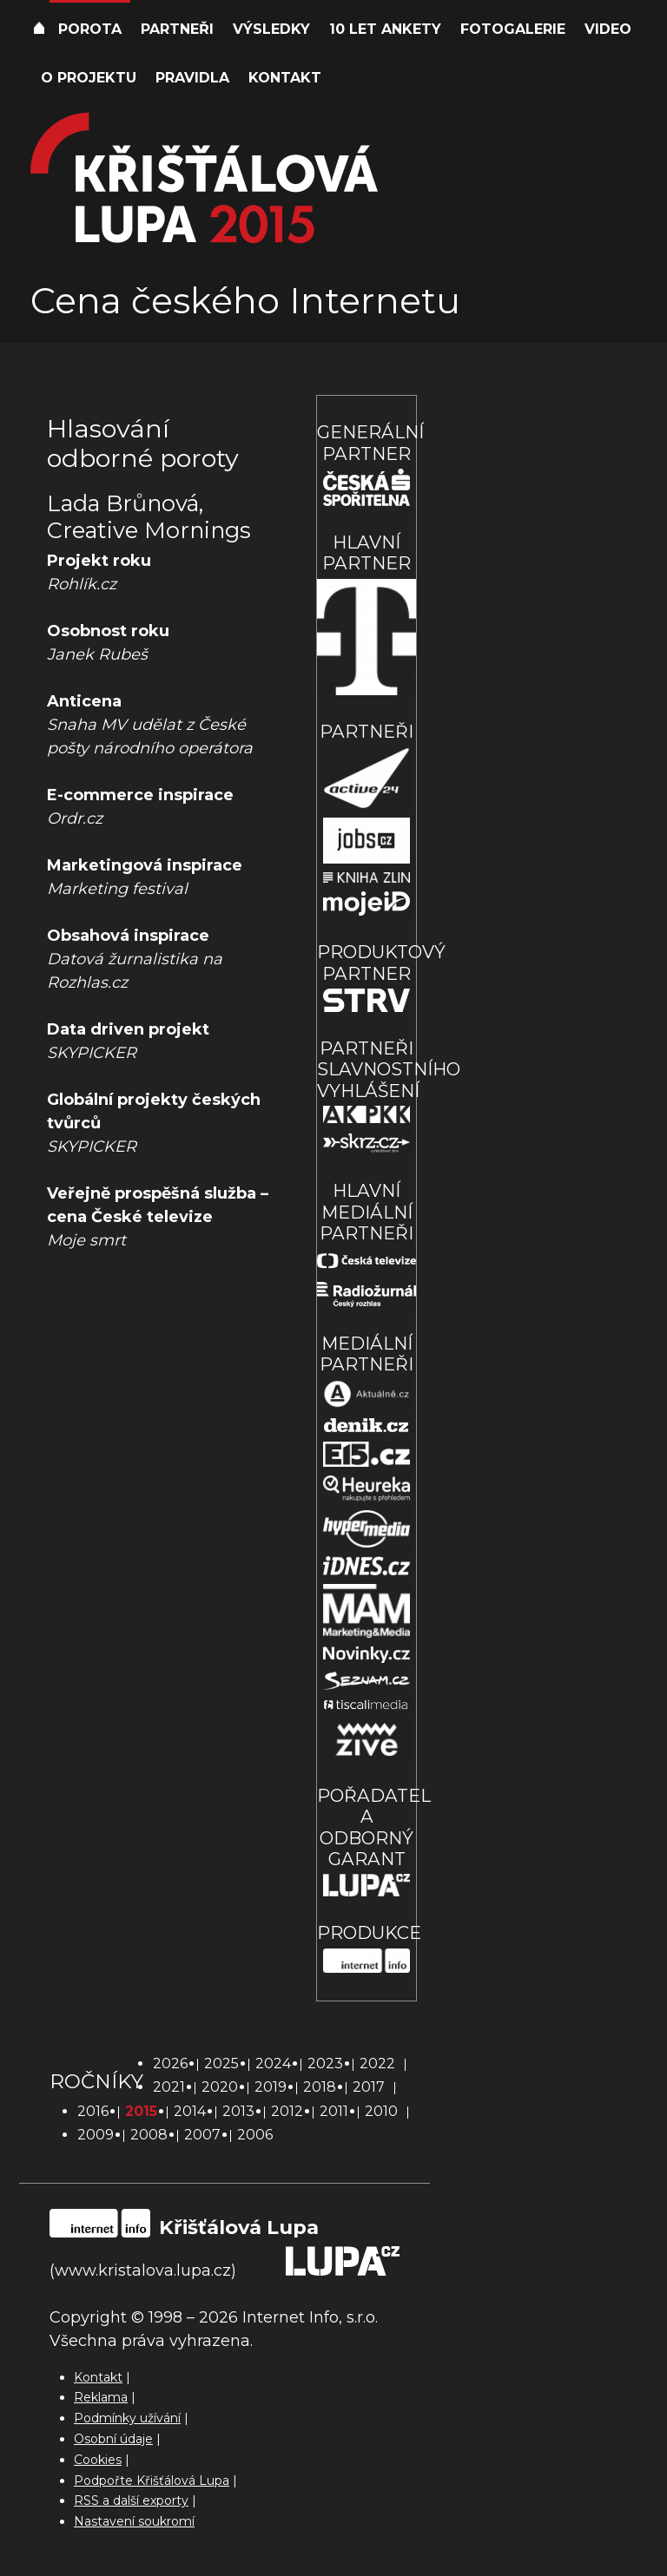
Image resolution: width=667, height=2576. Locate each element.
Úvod (39, 30)
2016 (93, 2111)
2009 (95, 2134)
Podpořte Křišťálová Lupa (151, 2480)
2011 (334, 2111)
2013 (238, 2111)
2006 (255, 2134)
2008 (149, 2134)
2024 (273, 2063)
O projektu (88, 77)
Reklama (101, 2397)
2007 (202, 2134)
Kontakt (284, 77)
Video (607, 29)
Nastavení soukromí (134, 2521)
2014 (190, 2111)
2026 (170, 2063)
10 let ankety (385, 29)
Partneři (177, 29)
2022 (377, 2063)
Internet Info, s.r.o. (310, 2317)
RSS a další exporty (131, 2500)
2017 (369, 2087)
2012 (287, 2111)
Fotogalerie (512, 29)
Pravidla (192, 77)
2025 (221, 2063)
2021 (169, 2087)
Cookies (98, 2460)
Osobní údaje (113, 2439)
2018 (319, 2087)
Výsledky (271, 29)
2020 (219, 2087)
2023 (325, 2063)
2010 (381, 2111)
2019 (270, 2087)
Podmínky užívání (127, 2418)
